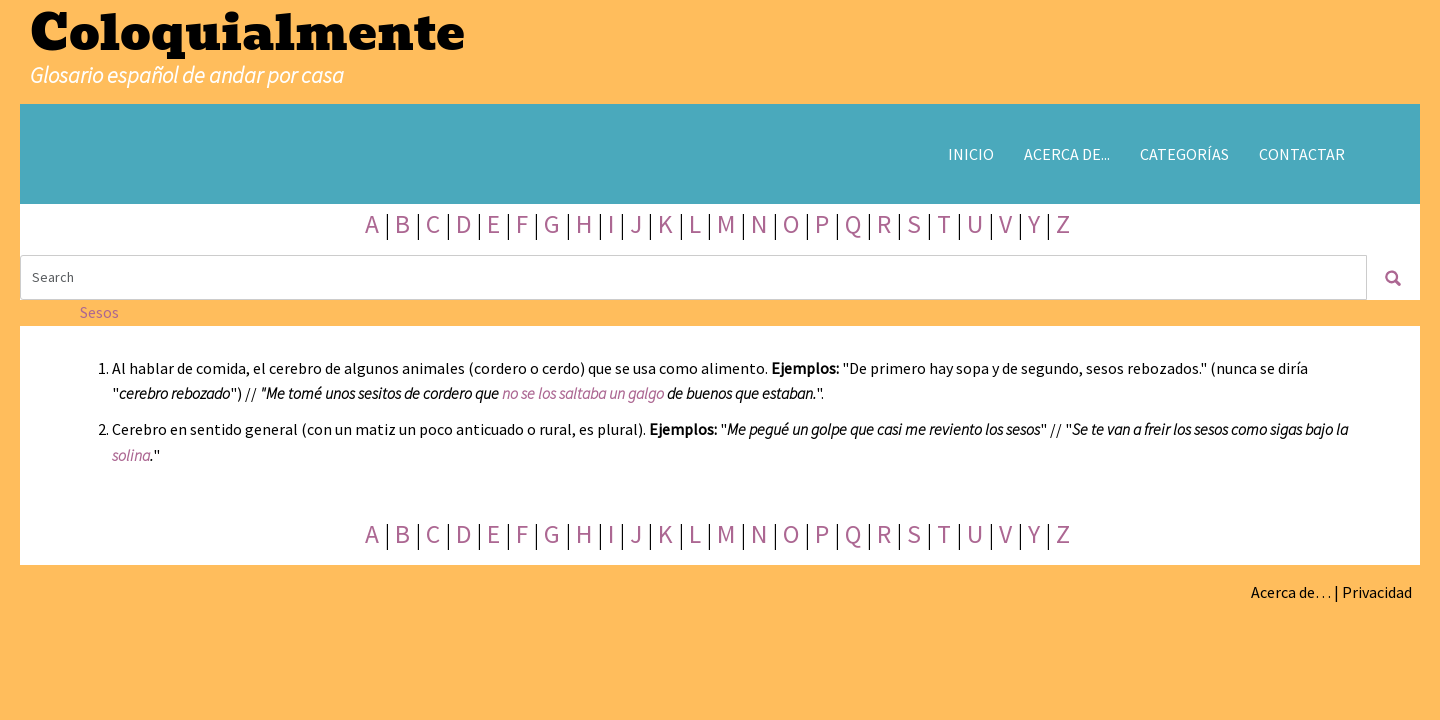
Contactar (1302, 154)
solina (131, 455)
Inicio (971, 154)
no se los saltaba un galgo (583, 393)
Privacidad (1377, 592)
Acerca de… (1291, 592)
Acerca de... (1067, 154)
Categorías (1184, 154)
